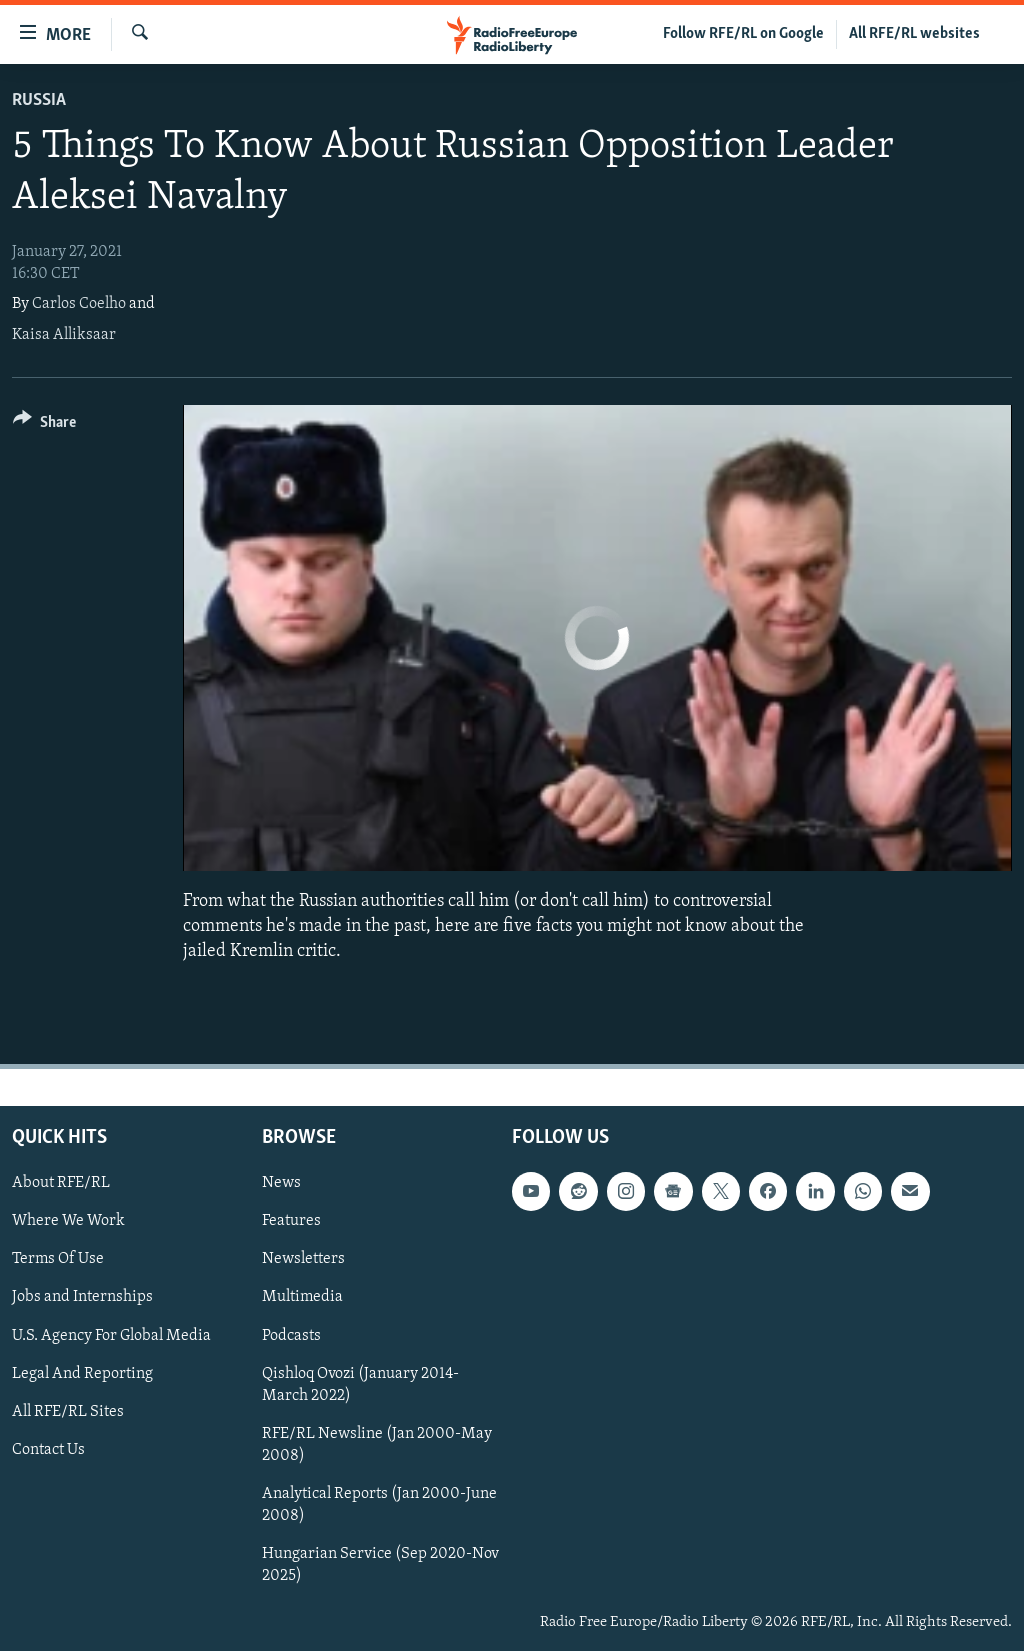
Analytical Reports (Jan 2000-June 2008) (379, 1504)
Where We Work (68, 1221)
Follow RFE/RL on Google (743, 34)
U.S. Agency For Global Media (111, 1335)
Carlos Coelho (79, 304)
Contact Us (48, 1449)
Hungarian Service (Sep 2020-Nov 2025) (380, 1564)
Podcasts (291, 1335)
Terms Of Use (58, 1259)
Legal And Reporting (82, 1373)
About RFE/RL (61, 1183)
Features (291, 1221)
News (281, 1183)
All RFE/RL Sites (68, 1411)
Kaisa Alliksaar (64, 335)
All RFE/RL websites (914, 34)
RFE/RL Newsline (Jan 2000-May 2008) (377, 1444)
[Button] (44, 425)
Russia (39, 100)
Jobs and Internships (82, 1297)
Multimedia (302, 1297)
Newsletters (303, 1259)
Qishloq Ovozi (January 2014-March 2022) (360, 1384)
